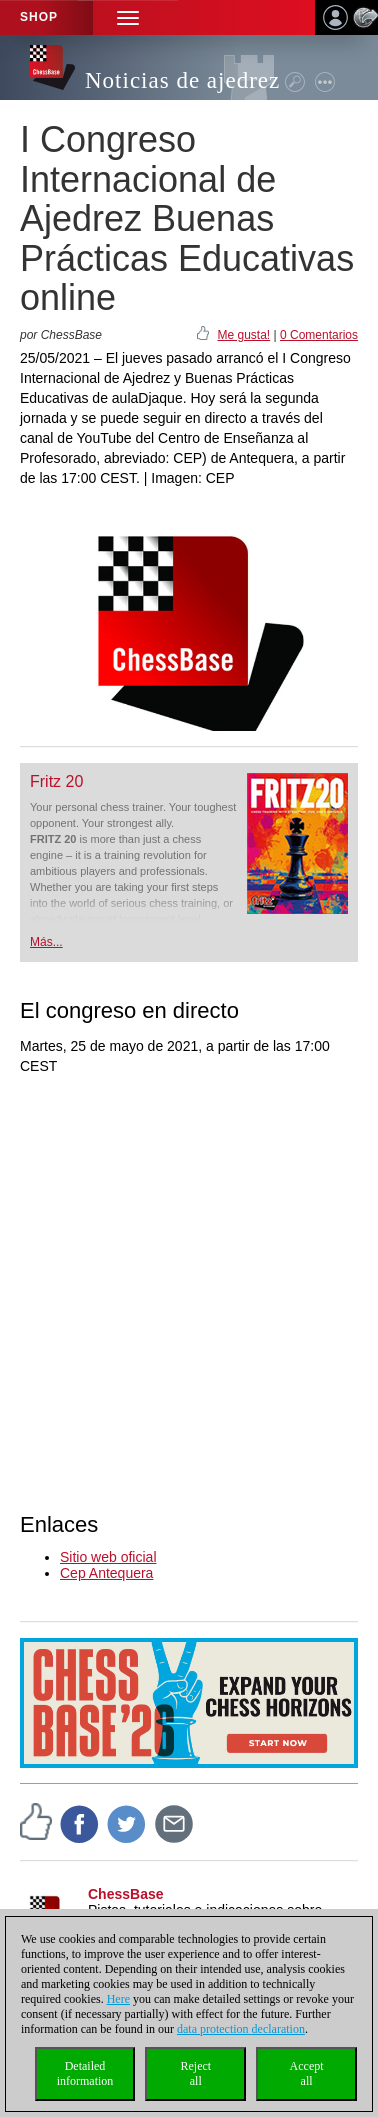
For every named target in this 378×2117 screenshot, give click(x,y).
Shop (39, 17)
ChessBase (126, 1894)
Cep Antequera (106, 1573)
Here (118, 1999)
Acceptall (307, 2073)
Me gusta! (243, 335)
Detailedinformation (85, 2073)
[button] (128, 17)
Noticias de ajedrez (182, 80)
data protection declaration (241, 2029)
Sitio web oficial (108, 1557)
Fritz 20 (56, 781)
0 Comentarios (319, 335)
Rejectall (195, 2073)
